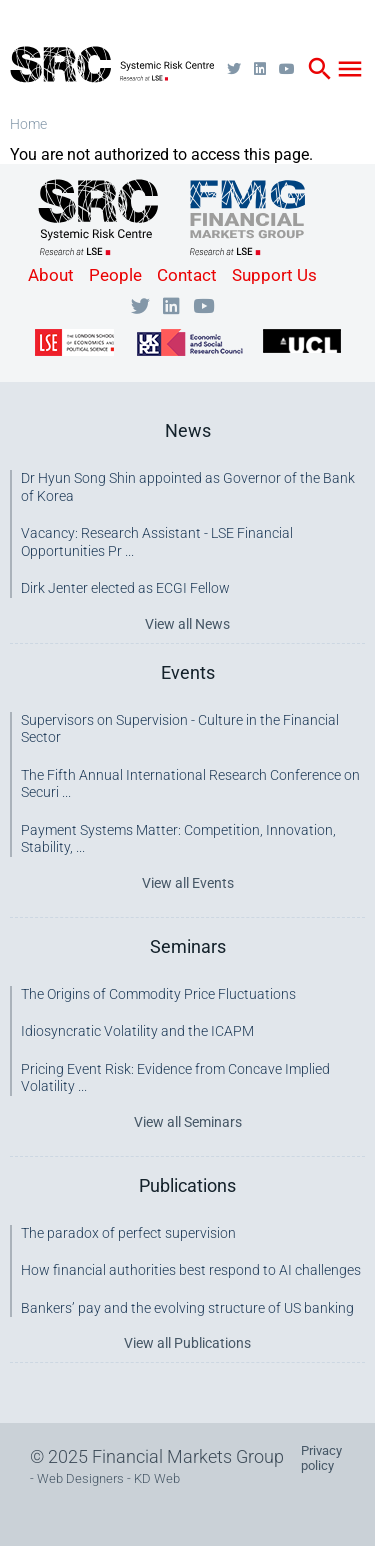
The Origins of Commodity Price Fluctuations (158, 994)
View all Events (188, 883)
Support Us (274, 275)
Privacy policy (321, 1458)
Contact (187, 275)
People (115, 275)
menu (350, 69)
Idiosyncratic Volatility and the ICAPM (137, 1031)
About (51, 275)
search (320, 69)
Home (28, 124)
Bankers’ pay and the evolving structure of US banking (187, 1308)
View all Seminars (188, 1122)
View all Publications (187, 1343)
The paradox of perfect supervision (128, 1233)
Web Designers (80, 1478)
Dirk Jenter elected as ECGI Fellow (125, 588)
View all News (187, 624)
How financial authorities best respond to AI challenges (191, 1270)
